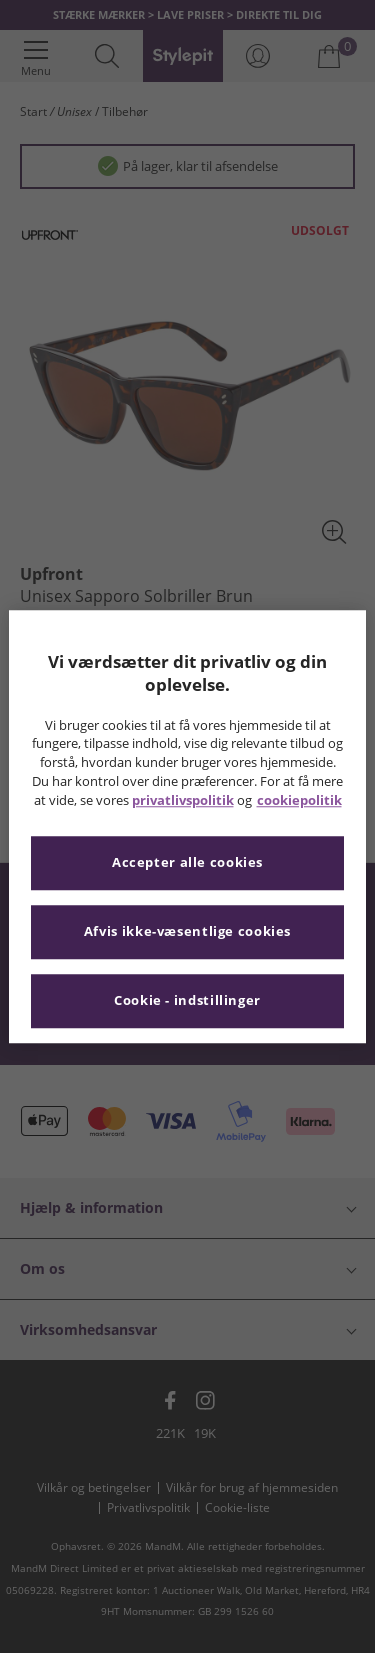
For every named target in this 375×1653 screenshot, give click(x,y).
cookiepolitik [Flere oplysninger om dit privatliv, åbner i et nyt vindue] (299, 800)
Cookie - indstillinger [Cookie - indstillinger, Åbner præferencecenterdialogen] (187, 1000)
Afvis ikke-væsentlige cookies (187, 931)
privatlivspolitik (183, 800)
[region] (187, 826)
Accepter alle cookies (187, 862)
